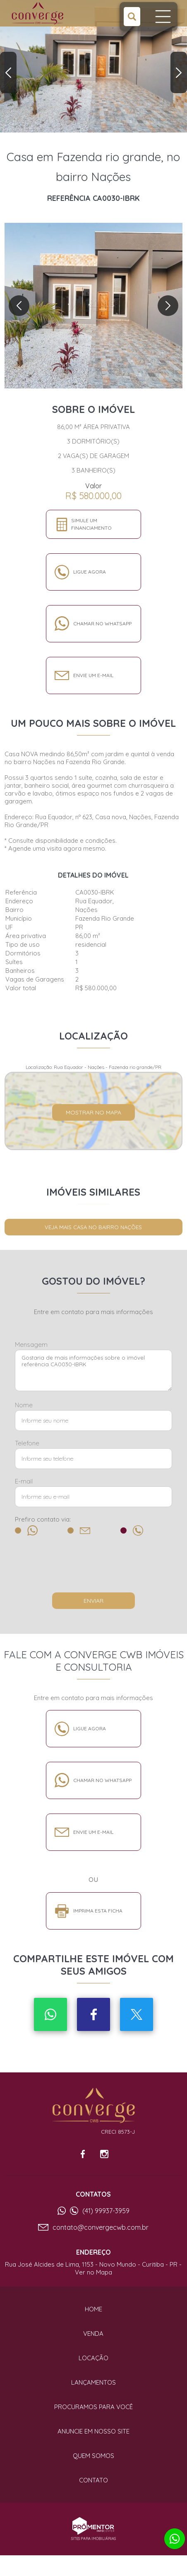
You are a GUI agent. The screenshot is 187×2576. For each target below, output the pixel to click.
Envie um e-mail (93, 675)
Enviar (93, 1600)
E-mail (24, 1481)
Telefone (27, 1443)
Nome (24, 1405)
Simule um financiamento (91, 524)
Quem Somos (93, 2456)
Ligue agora (89, 572)
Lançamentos (93, 2382)
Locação (93, 2358)
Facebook (93, 2014)
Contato (93, 2480)
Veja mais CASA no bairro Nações (93, 1227)
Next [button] (178, 72)
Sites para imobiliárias (93, 2538)
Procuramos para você (93, 2407)
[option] (93, 66)
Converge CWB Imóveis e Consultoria (93, 2105)
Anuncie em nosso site (93, 2431)
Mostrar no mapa (93, 1112)
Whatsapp (50, 2014)
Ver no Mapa (93, 2272)
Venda (93, 2333)
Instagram (104, 2154)
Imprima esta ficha (97, 1911)
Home (93, 2309)
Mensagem (31, 1344)
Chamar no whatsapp (102, 623)
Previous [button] (8, 72)
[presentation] (93, 1568)
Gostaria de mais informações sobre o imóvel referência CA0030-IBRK (93, 1370)
